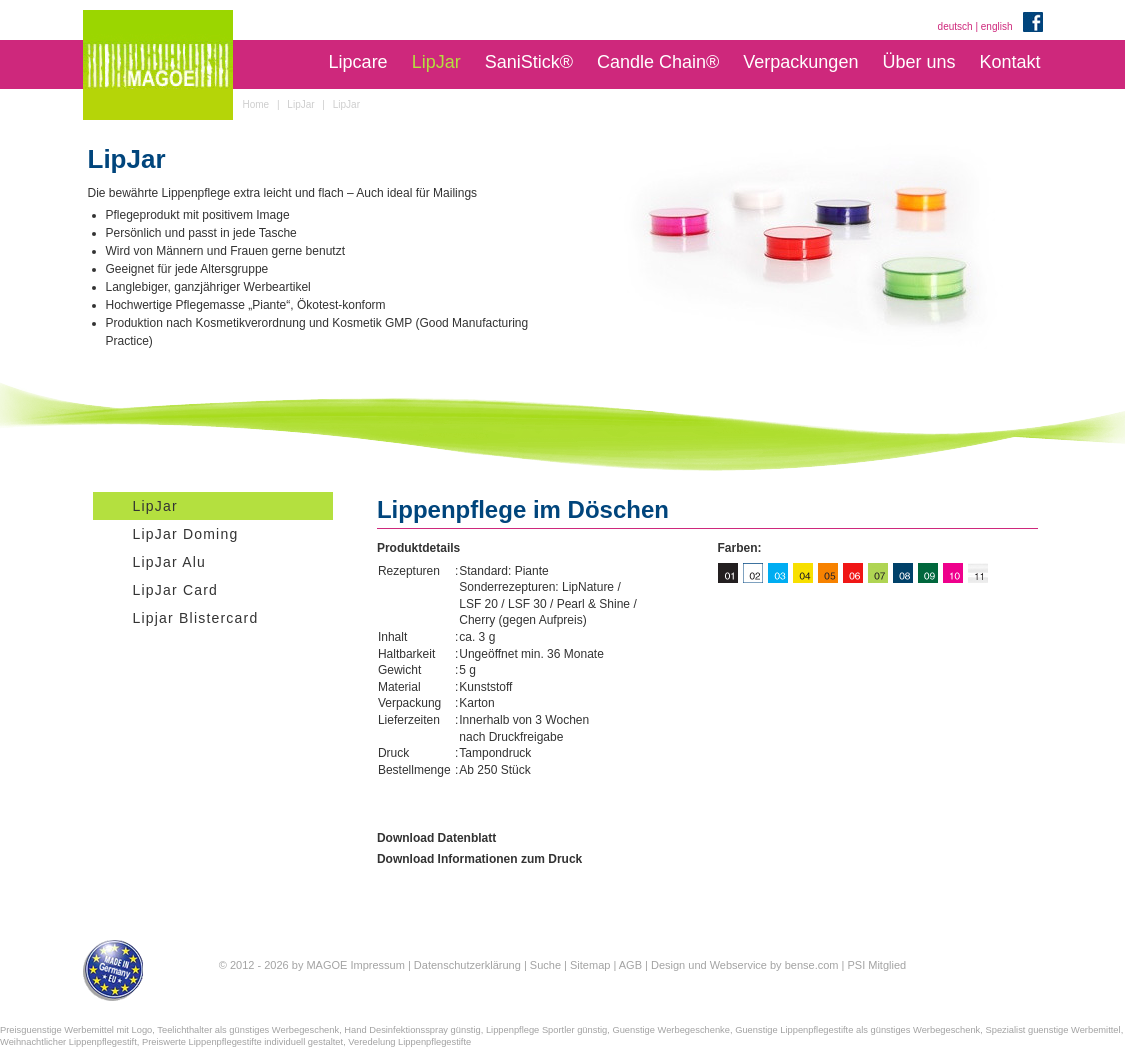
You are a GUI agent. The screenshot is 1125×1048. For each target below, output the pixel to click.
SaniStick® (529, 62)
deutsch (955, 26)
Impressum (377, 965)
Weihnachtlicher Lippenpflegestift (68, 1042)
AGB (630, 965)
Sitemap (590, 965)
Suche (545, 965)
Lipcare (358, 62)
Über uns (918, 62)
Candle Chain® (658, 62)
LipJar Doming (186, 534)
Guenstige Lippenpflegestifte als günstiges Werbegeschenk (857, 1030)
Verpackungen (800, 62)
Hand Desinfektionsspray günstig (412, 1030)
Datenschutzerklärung (467, 965)
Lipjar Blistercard (196, 618)
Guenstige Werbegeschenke (671, 1030)
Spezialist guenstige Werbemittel (1052, 1030)
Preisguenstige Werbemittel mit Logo (76, 1030)
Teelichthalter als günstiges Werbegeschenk (248, 1030)
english (997, 26)
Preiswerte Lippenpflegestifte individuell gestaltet (242, 1042)
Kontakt (1009, 62)
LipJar (436, 62)
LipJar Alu (169, 562)
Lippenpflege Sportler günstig (546, 1030)
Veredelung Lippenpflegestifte (409, 1042)
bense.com (812, 965)
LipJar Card (176, 590)
